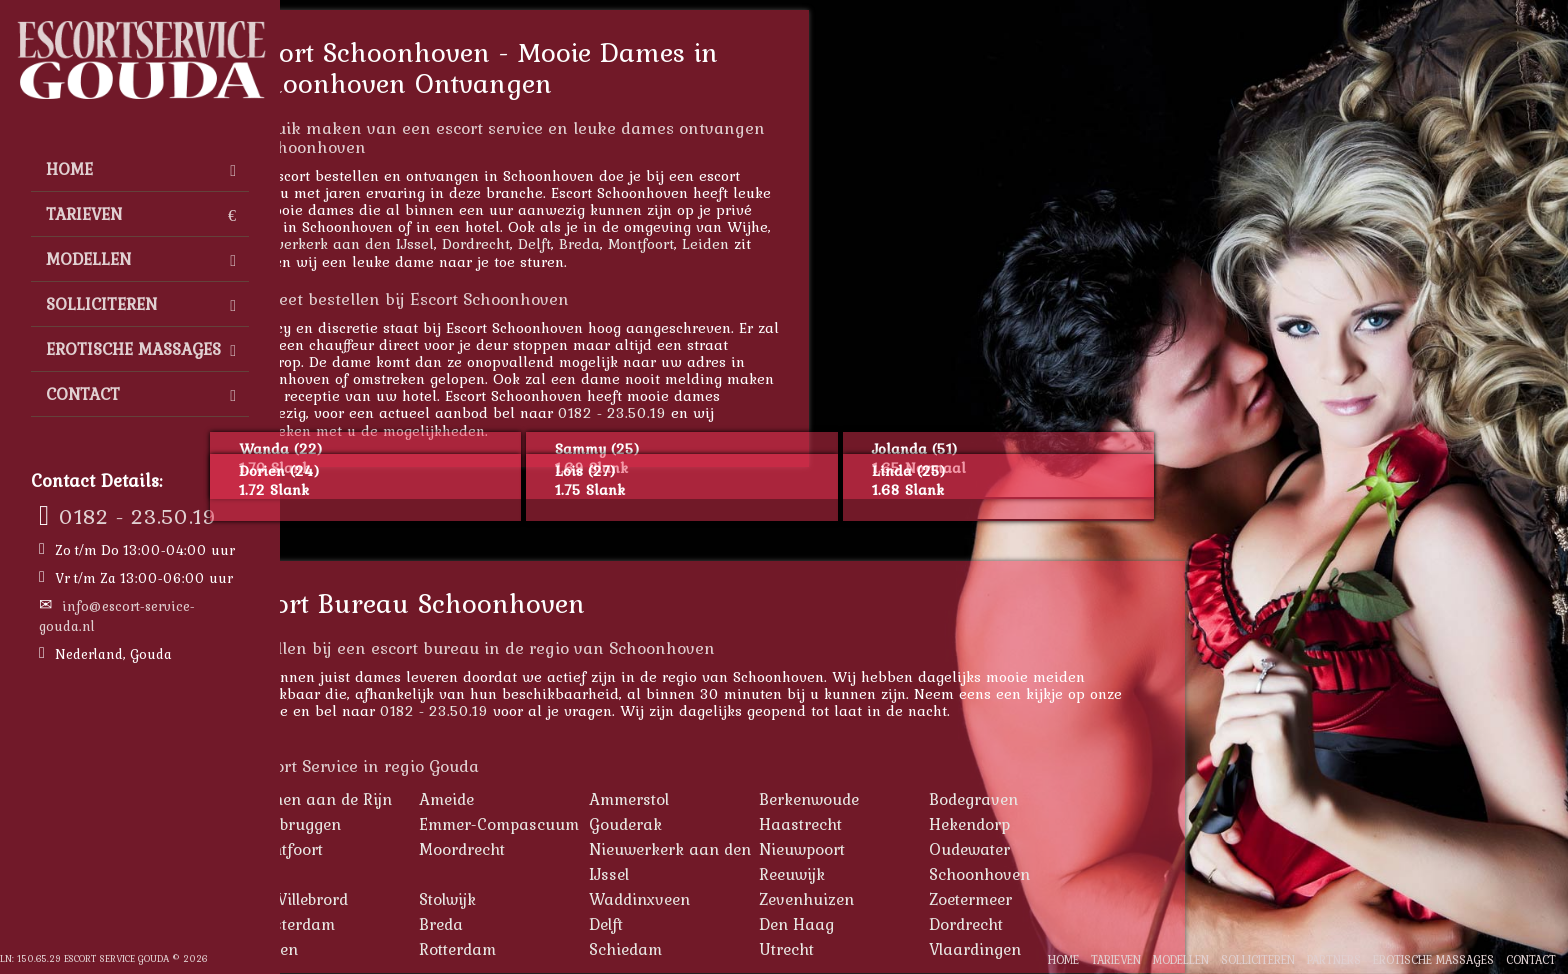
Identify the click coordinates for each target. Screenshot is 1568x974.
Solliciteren (141, 304)
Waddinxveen (739, 899)
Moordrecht (562, 849)
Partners (1334, 959)
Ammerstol (729, 799)
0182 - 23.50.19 (138, 516)
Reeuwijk (892, 874)
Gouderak (725, 824)
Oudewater (1069, 849)
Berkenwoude (909, 799)
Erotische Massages (141, 349)
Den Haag (896, 924)
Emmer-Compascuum (599, 824)
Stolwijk (547, 899)
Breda (679, 243)
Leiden (805, 243)
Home (141, 169)
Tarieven (141, 214)
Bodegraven (1073, 799)
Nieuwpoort (902, 849)
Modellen (141, 259)
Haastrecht (900, 824)
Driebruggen (395, 824)
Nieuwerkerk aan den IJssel (436, 243)
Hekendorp (1069, 824)
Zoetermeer (1070, 899)
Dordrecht (576, 243)
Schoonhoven (1079, 874)
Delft (634, 243)
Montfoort (741, 243)
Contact (141, 394)
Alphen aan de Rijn (420, 799)
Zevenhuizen (906, 899)
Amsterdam (392, 924)
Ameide (546, 799)
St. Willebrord (398, 899)
